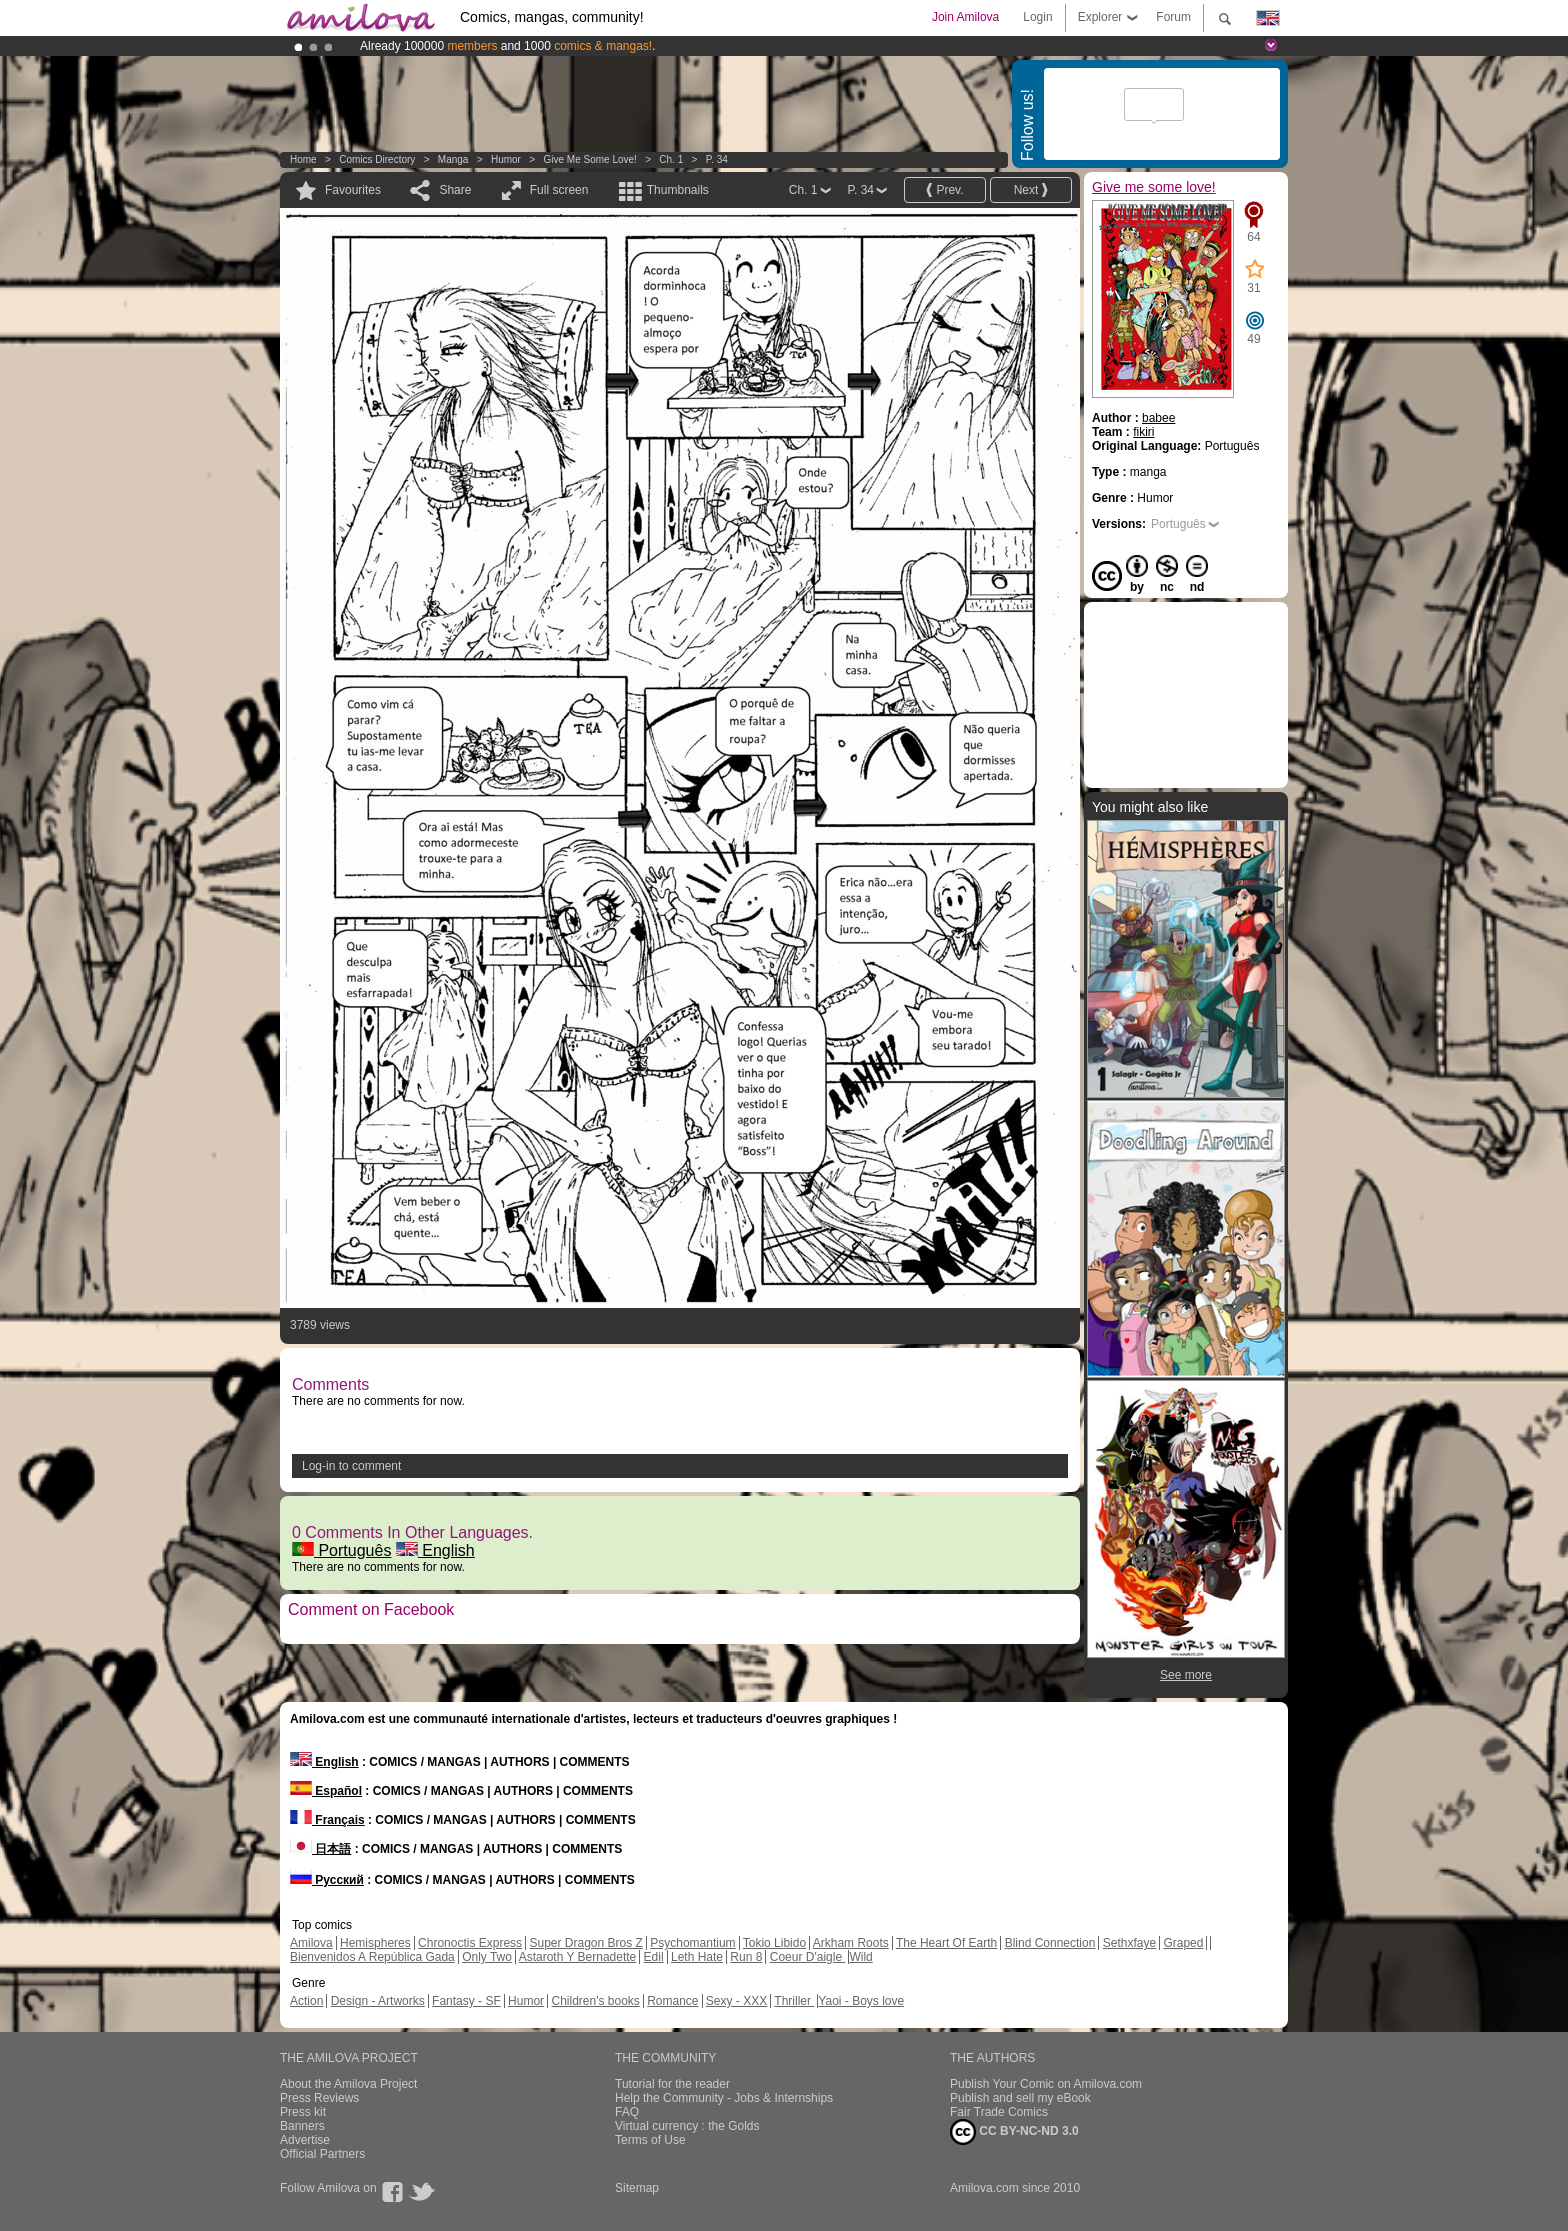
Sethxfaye (1129, 1943)
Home (303, 159)
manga (453, 159)
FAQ (627, 2112)
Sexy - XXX (736, 2001)
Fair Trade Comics (999, 2112)
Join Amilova (965, 17)
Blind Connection (1050, 1943)
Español (326, 1791)
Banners (302, 2126)
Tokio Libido (774, 1943)
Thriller (794, 2001)
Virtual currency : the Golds (687, 2126)
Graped (1183, 1943)
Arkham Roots (851, 1943)
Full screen (559, 190)
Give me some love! (589, 159)
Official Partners (322, 2154)
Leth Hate (697, 1957)
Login (1037, 17)
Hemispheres (375, 1943)
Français (327, 1820)
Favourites (353, 190)
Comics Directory (377, 159)
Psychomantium (692, 1943)
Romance (672, 2001)
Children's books (595, 2001)
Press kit (303, 2112)
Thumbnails (678, 190)
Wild (860, 1957)
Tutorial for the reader (672, 2084)
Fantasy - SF (466, 2001)
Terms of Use (650, 2140)
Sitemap (637, 2188)
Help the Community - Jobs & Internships (724, 2098)
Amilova (311, 1943)
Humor (506, 159)
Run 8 (746, 1957)
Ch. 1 (671, 159)
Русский (327, 1880)
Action (306, 2001)
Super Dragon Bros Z (585, 1943)
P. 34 (717, 159)
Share (455, 190)
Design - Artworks (378, 2001)
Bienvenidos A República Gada (372, 1957)
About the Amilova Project (348, 2084)
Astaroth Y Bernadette (578, 1957)
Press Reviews (319, 2098)
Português (341, 1550)
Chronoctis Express (470, 1943)
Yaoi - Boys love (861, 2001)
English (435, 1550)
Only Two (487, 1957)
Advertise (305, 2140)
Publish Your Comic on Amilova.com (1046, 2084)
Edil (654, 1957)
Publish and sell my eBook (1020, 2098)
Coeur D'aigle (808, 1957)
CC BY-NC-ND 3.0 (1014, 2132)
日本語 (320, 1849)
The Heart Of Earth (946, 1943)
